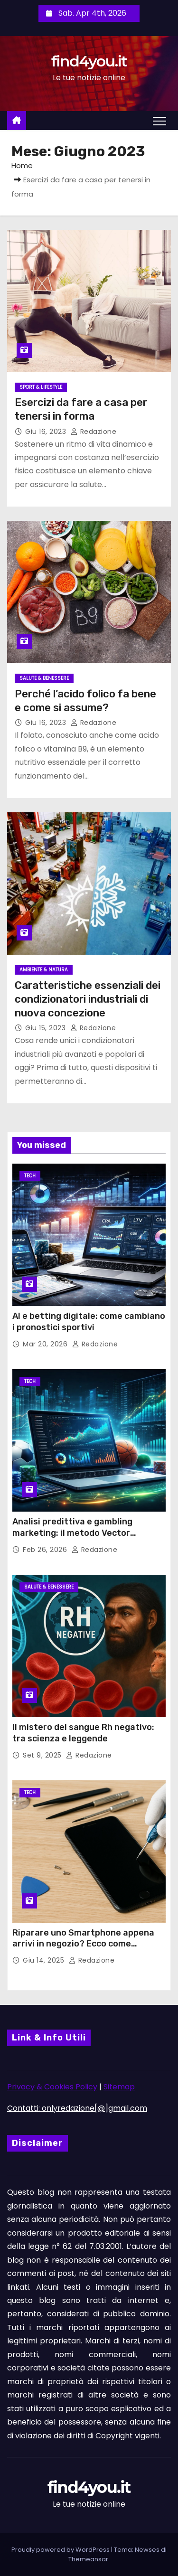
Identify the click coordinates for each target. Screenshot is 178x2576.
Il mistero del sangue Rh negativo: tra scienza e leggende (83, 1733)
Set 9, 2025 (43, 1755)
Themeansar (88, 2559)
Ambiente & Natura (43, 969)
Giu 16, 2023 (46, 431)
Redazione (94, 431)
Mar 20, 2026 (46, 1344)
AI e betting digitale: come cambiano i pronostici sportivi (88, 1322)
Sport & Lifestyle (40, 387)
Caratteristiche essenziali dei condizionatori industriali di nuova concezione (87, 999)
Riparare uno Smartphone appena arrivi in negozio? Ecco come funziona (83, 1944)
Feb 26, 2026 (46, 1549)
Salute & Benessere (44, 678)
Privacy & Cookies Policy (52, 2086)
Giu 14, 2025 (44, 1960)
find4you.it (89, 61)
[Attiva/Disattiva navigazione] (159, 120)
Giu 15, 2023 (46, 1028)
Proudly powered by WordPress (61, 2549)
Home (22, 165)
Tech (30, 1175)
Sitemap (119, 2086)
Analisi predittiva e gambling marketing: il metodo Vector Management (72, 1533)
